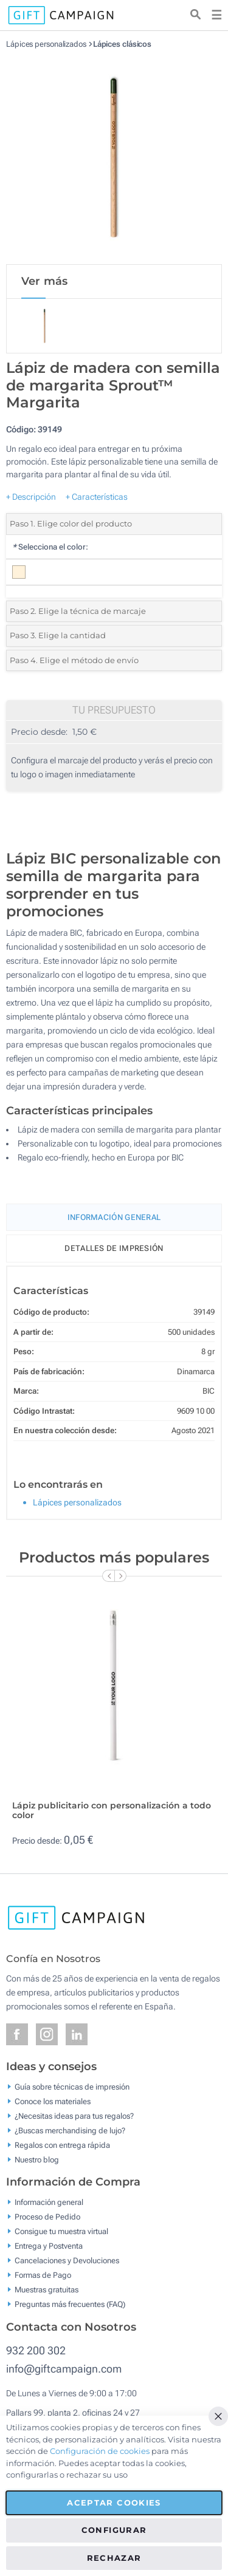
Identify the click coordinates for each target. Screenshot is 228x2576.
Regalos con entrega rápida (62, 2144)
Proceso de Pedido (47, 2216)
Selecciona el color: (50, 546)
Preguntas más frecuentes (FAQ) (70, 2304)
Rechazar (114, 2558)
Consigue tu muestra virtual (61, 2231)
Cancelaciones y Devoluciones (67, 2260)
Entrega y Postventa (49, 2246)
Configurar (114, 2530)
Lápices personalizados (46, 44)
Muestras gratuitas (46, 2289)
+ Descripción (31, 497)
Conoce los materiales (53, 2100)
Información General (114, 1217)
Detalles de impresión (113, 1248)
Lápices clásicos (122, 44)
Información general (49, 2202)
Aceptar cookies (114, 2502)
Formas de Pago (43, 2275)
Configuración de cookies (100, 2451)
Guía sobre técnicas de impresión (72, 2086)
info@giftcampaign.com (64, 2368)
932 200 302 (36, 2350)
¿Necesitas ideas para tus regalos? (74, 2115)
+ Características (97, 497)
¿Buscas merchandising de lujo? (70, 2130)
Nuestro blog (37, 2159)
